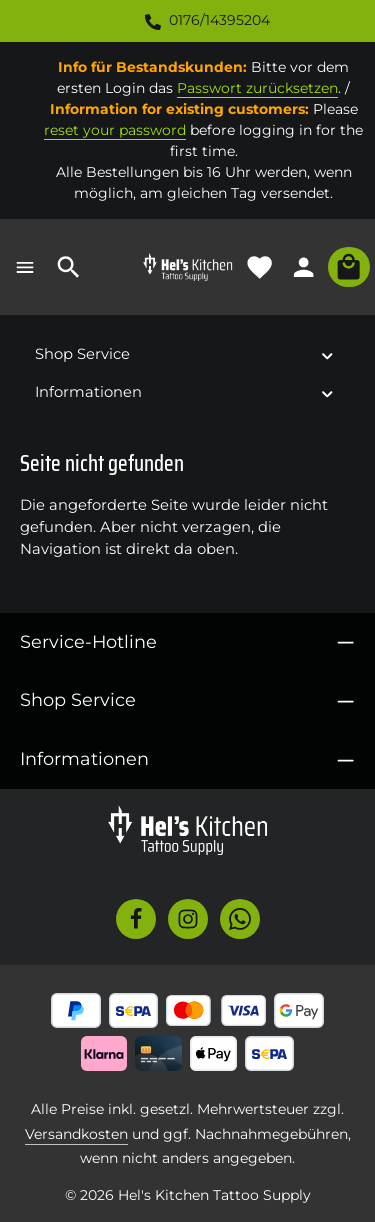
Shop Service (78, 699)
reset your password (115, 130)
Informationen (84, 758)
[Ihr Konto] (304, 267)
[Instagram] (188, 919)
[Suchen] (69, 267)
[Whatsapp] (240, 919)
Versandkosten (76, 1134)
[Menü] (25, 267)
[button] (327, 354)
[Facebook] (136, 919)
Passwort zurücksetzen (257, 88)
